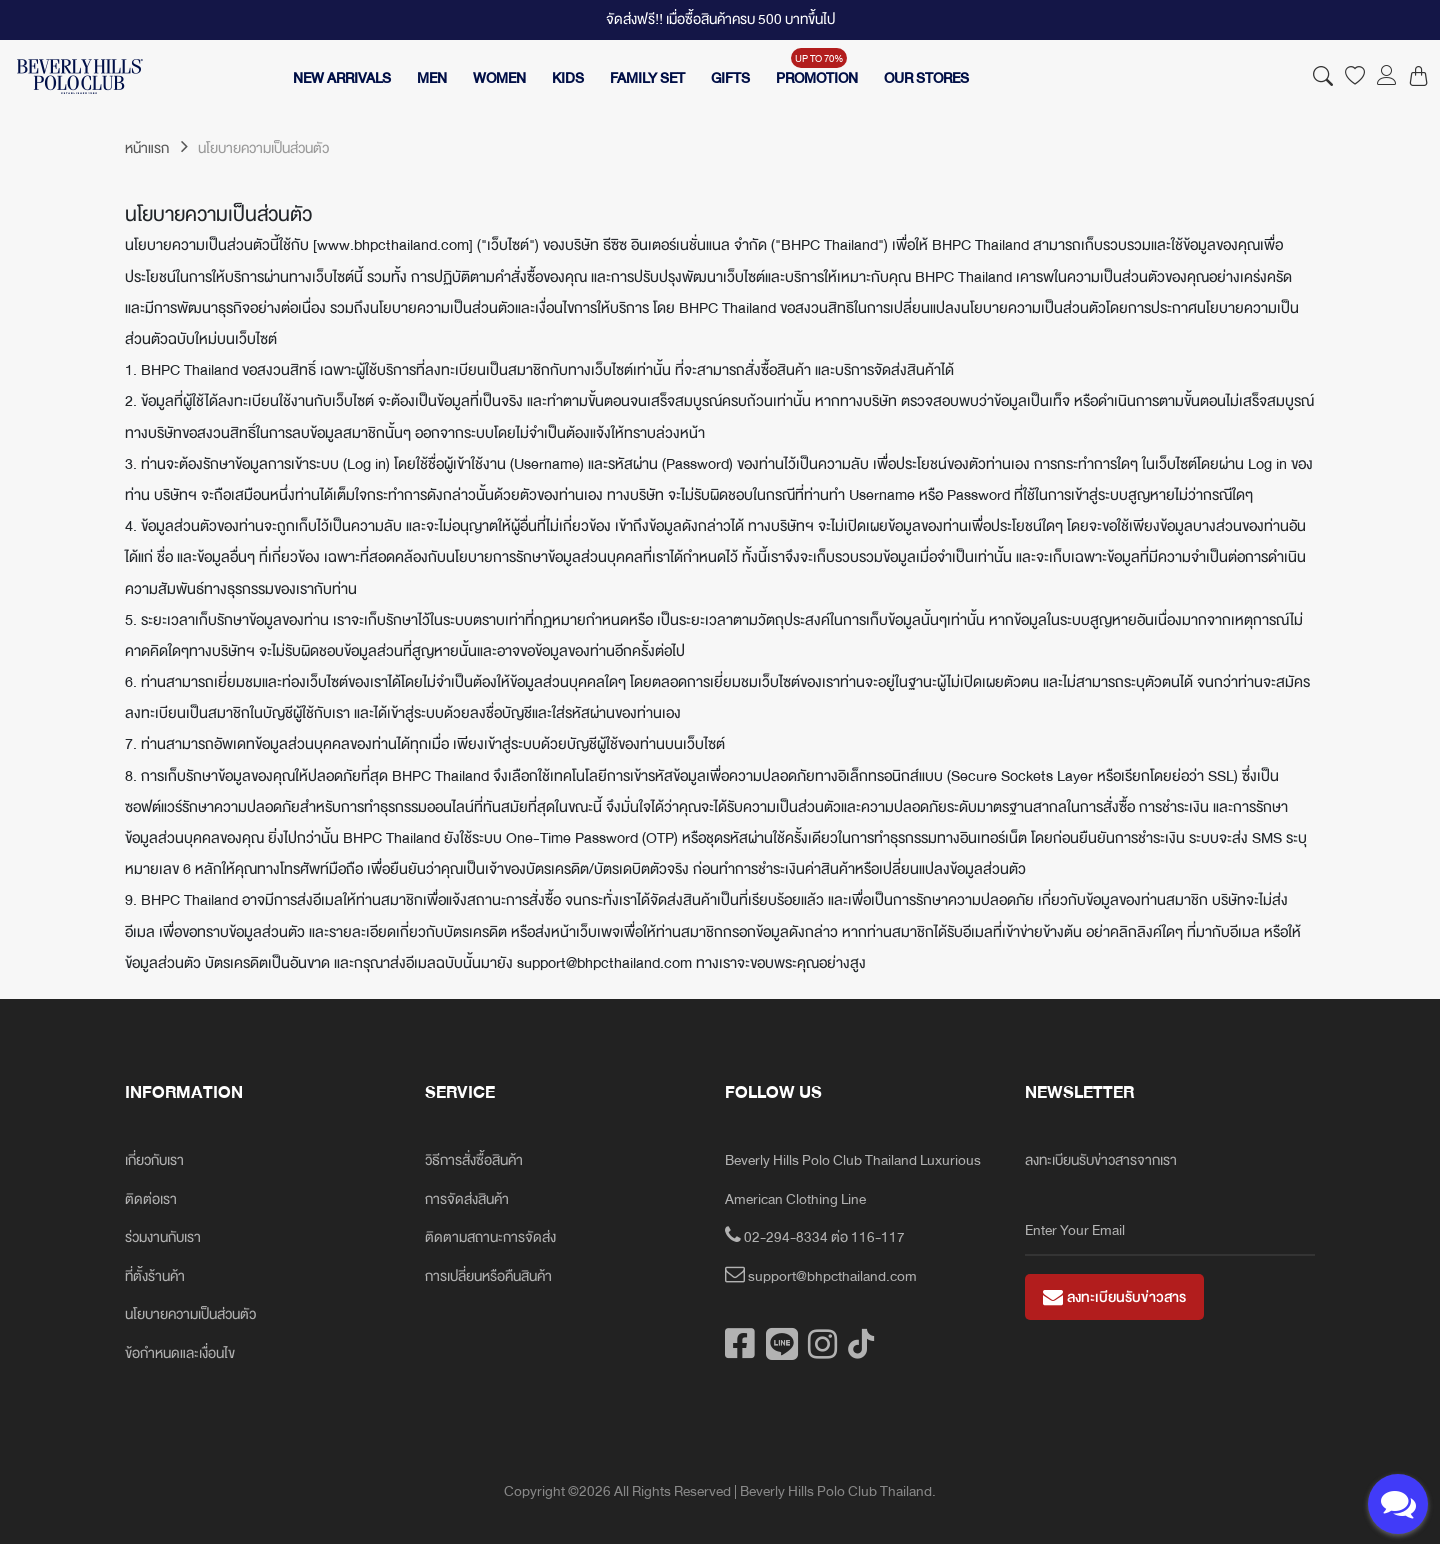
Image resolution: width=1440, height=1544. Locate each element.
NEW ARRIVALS (342, 78)
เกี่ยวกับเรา (154, 1160)
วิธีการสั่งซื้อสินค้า (474, 1160)
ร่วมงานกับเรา (163, 1237)
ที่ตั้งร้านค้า (155, 1276)
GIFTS (730, 78)
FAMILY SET (647, 78)
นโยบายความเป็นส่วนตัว (190, 1314)
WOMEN (499, 78)
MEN (432, 78)
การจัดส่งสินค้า (467, 1199)
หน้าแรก (156, 148)
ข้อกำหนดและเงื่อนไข (180, 1353)
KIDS (568, 78)
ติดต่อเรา (151, 1199)
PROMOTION (817, 78)
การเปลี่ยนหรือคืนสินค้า (488, 1276)
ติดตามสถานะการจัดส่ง (490, 1237)
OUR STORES (926, 78)
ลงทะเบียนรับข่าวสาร (1114, 1297)
